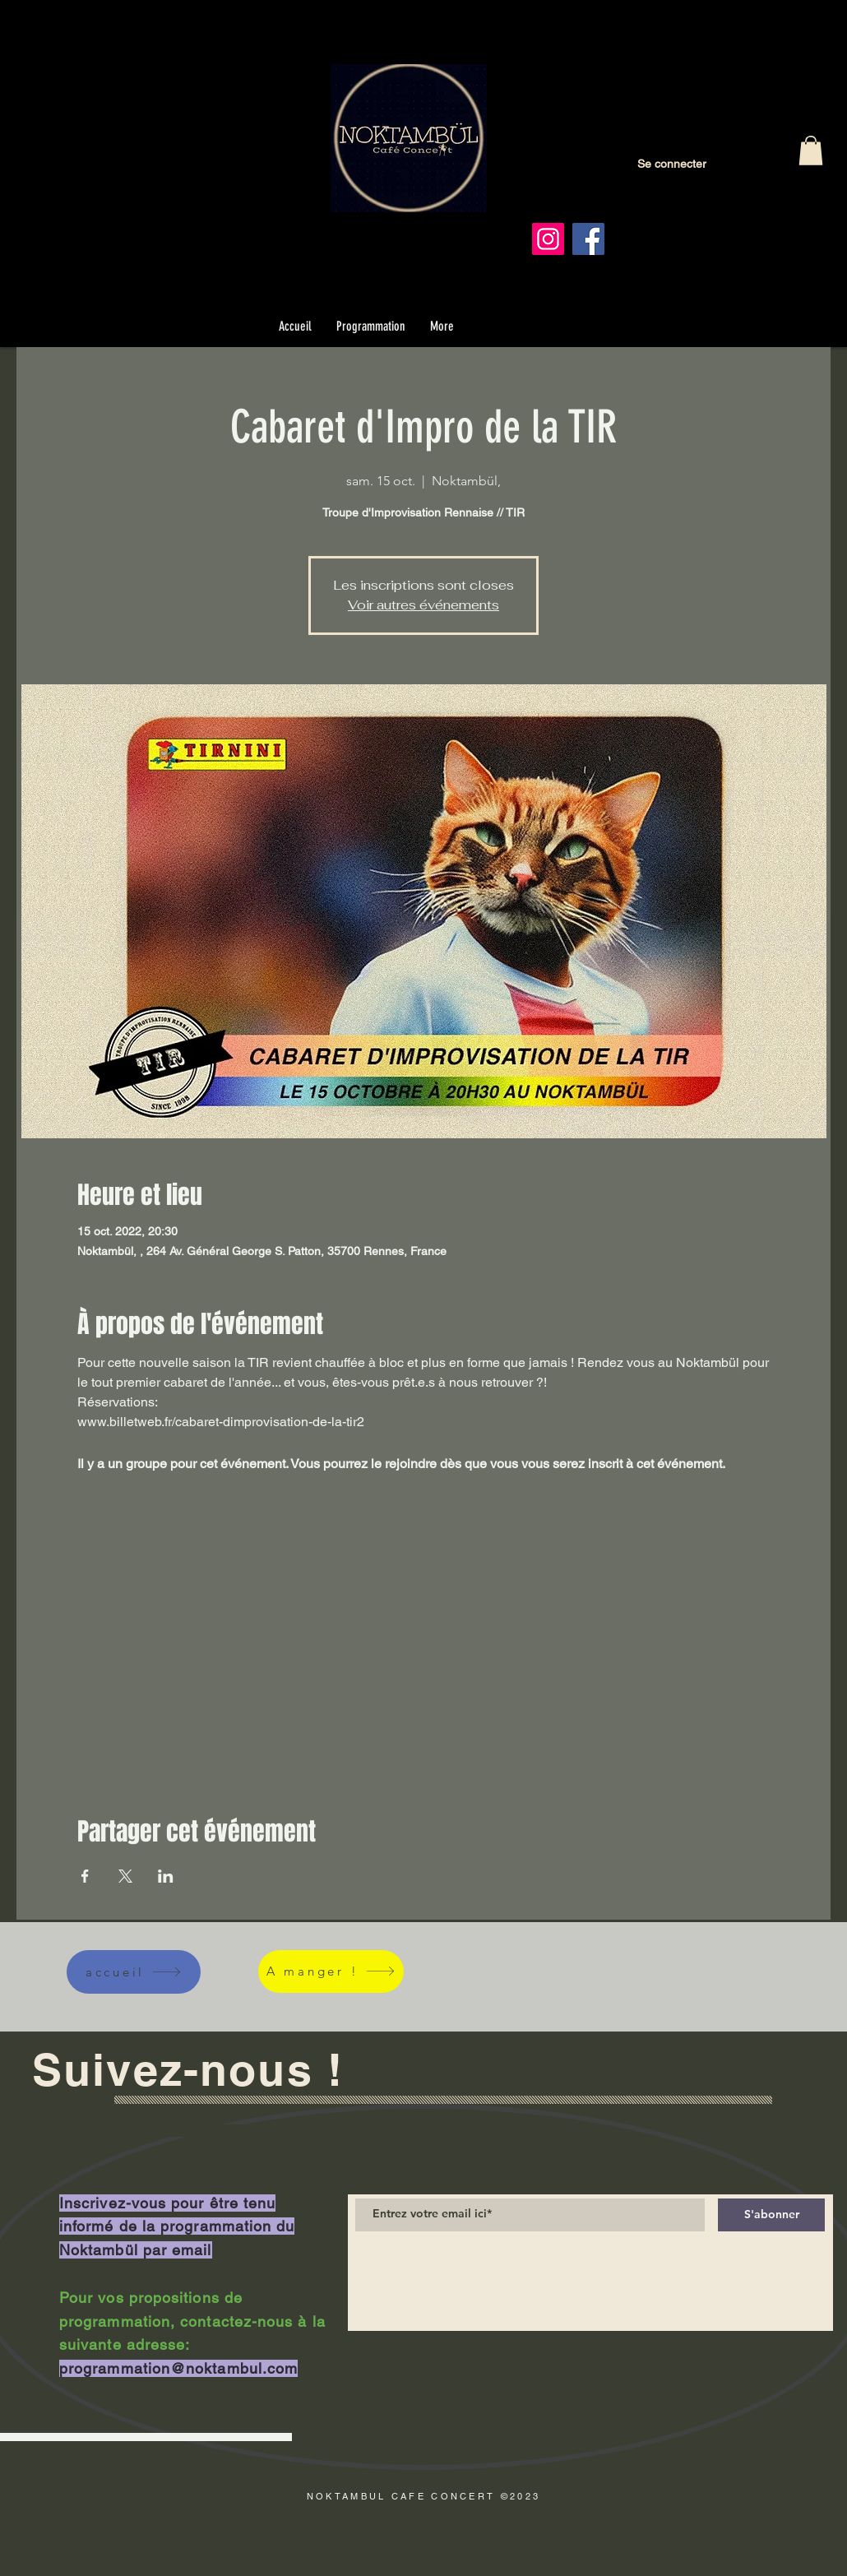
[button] (810, 150)
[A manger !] (331, 1971)
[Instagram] (548, 239)
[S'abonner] (771, 2214)
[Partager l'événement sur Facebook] (85, 1876)
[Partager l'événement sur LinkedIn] (166, 1876)
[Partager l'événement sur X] (125, 1876)
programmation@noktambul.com (178, 2368)
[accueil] (134, 1972)
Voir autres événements (423, 605)
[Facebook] (588, 239)
